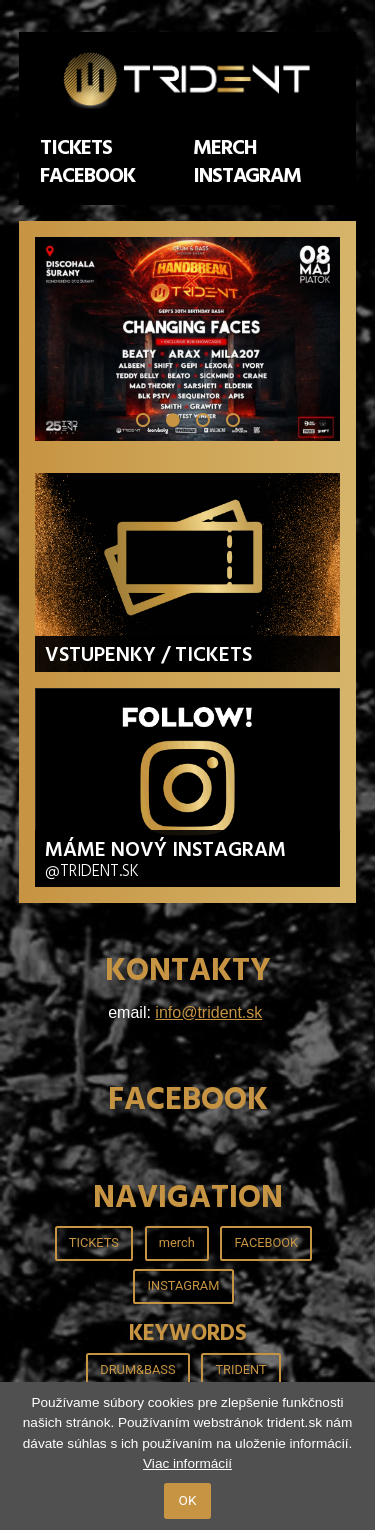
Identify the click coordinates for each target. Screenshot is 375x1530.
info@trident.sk (208, 1012)
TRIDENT (240, 1369)
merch (225, 148)
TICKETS (76, 148)
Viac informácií (187, 1463)
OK (188, 1500)
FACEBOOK (87, 176)
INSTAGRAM (247, 176)
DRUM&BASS (137, 1369)
